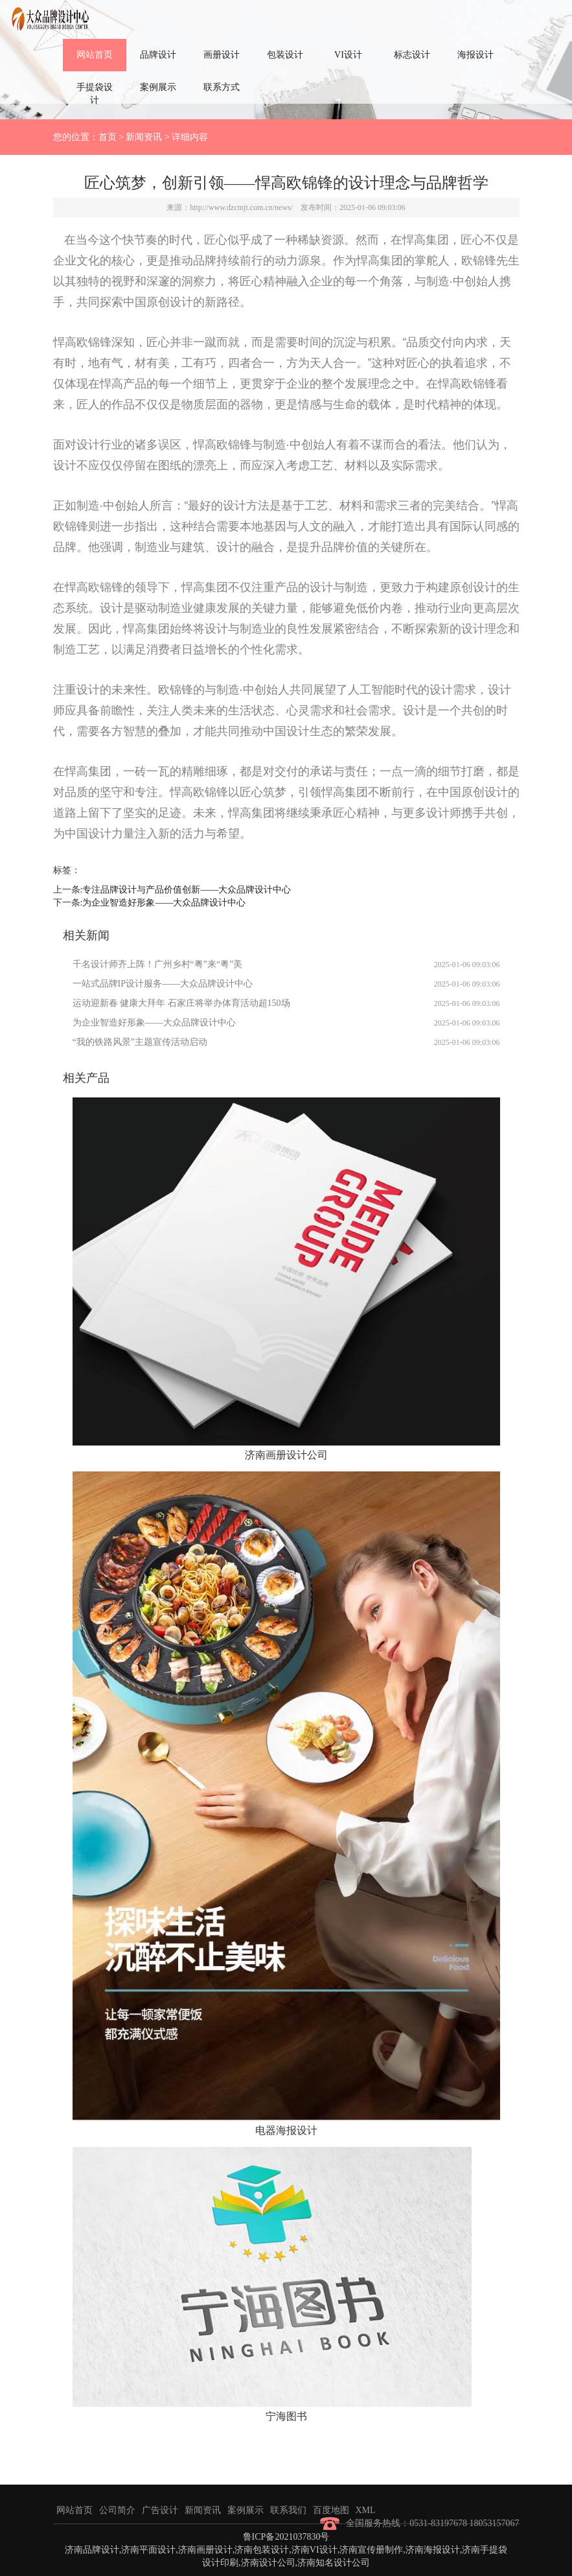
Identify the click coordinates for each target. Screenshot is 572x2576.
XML (366, 2510)
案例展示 (158, 87)
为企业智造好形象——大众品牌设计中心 (164, 902)
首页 (107, 137)
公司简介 (117, 2510)
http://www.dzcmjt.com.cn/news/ (241, 207)
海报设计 (475, 55)
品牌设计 (158, 55)
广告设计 (160, 2510)
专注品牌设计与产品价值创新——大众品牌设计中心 (186, 890)
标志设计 (412, 55)
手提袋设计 (94, 93)
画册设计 (221, 55)
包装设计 (285, 55)
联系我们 (288, 2510)
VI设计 (348, 55)
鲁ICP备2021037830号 (286, 2537)
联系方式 (221, 87)
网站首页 (94, 55)
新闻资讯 (144, 137)
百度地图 (331, 2510)
